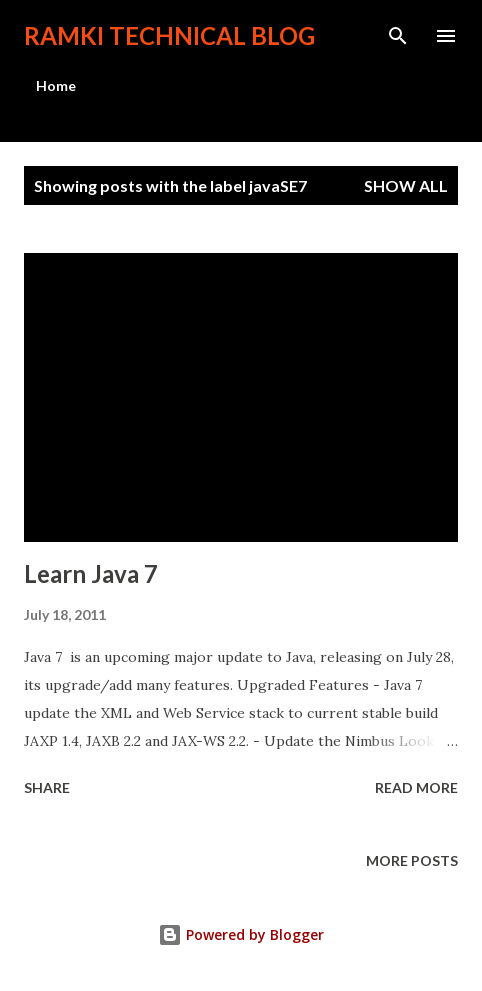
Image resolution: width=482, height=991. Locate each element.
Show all (406, 185)
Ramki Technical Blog (169, 35)
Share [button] (47, 787)
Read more (416, 787)
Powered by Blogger (241, 934)
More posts (412, 860)
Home (56, 85)
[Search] (398, 36)
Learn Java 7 (91, 573)
